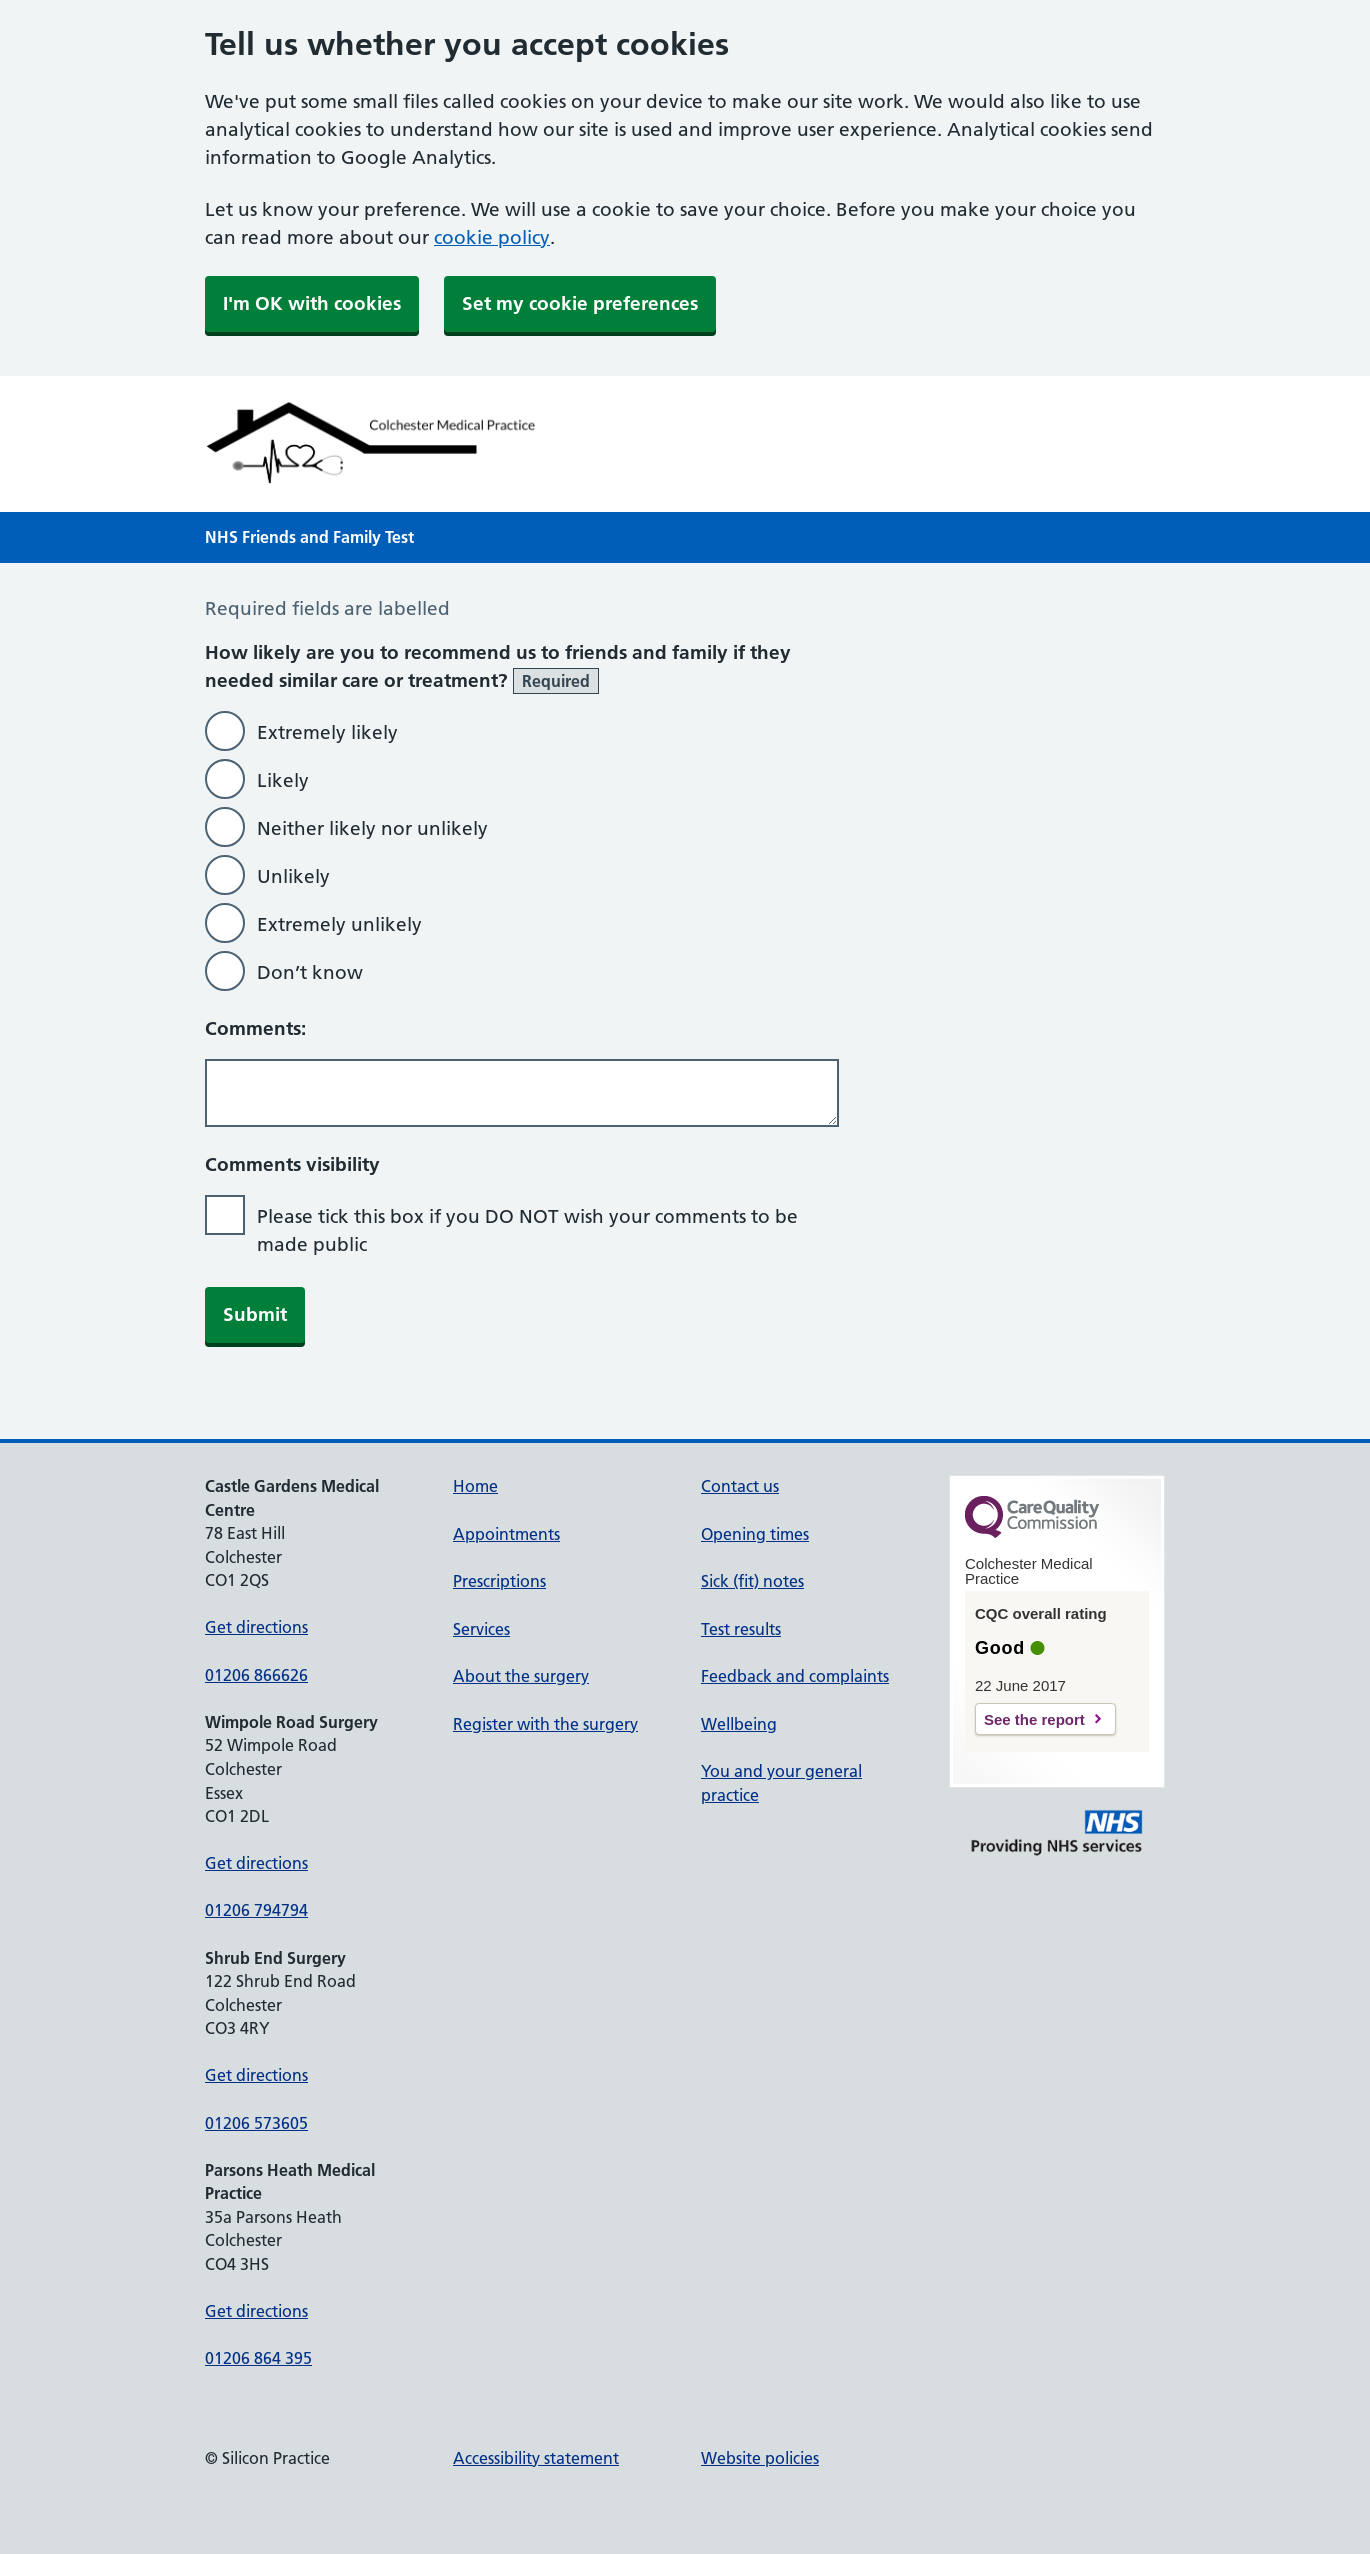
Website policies (760, 2458)
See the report (1034, 1719)
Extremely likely (327, 732)
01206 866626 (256, 1675)
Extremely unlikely (339, 924)
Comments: (255, 1028)
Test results (741, 1629)
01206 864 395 (258, 2358)
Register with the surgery (545, 1724)
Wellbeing (739, 1724)
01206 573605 (256, 2123)
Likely (283, 780)
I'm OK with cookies (312, 303)
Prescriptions (499, 1581)
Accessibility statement (536, 2458)
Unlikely (293, 876)
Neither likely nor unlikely (372, 828)
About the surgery (521, 1676)
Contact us (740, 1486)
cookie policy (492, 237)
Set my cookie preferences (580, 303)
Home (475, 1486)
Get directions (256, 1627)
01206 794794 (256, 1910)
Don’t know (310, 972)
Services (481, 1629)
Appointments (506, 1534)
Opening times (755, 1534)
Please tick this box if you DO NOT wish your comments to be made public (527, 1230)
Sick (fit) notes (752, 1581)
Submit (255, 1314)
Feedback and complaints (795, 1676)
